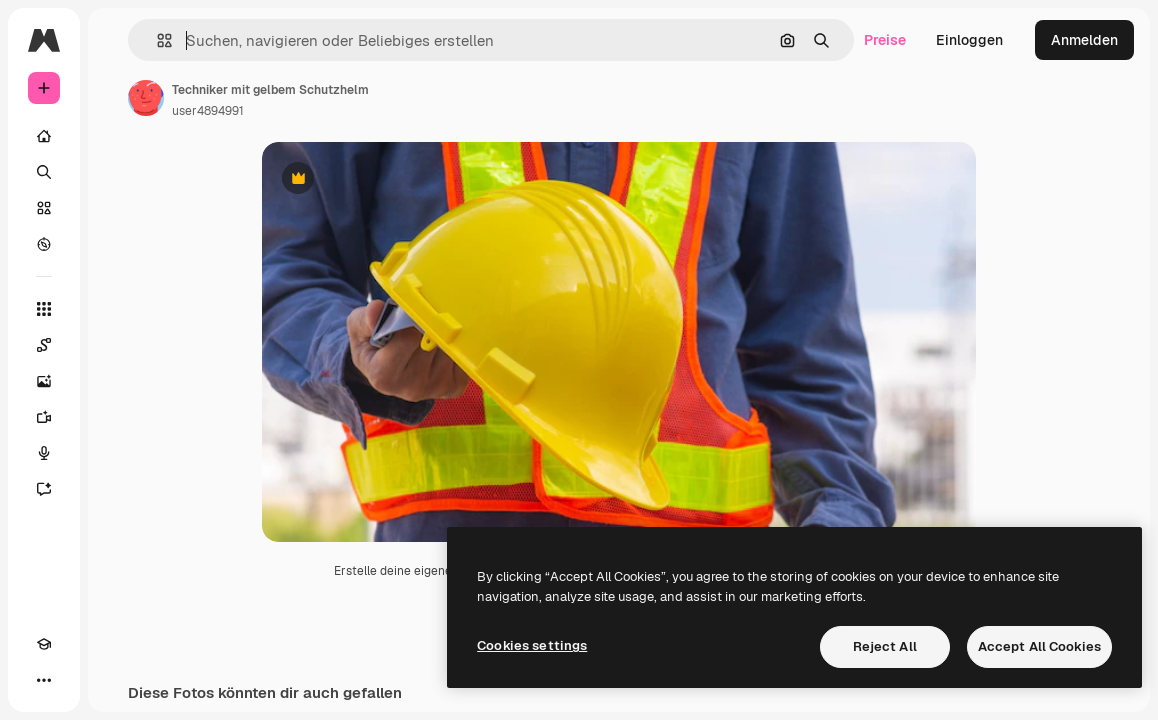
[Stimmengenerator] (44, 453)
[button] (156, 40)
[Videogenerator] (44, 417)
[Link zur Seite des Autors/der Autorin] (146, 98)
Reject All (885, 646)
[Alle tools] (44, 309)
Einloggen (969, 40)
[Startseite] (44, 136)
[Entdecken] (44, 244)
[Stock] (44, 208)
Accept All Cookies (1039, 646)
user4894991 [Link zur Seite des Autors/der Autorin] (208, 111)
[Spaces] (44, 345)
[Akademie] (44, 644)
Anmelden (1084, 40)
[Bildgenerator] (44, 381)
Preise (885, 40)
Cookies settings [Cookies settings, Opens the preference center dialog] (532, 645)
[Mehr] (44, 680)
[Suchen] (44, 172)
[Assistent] (44, 489)
